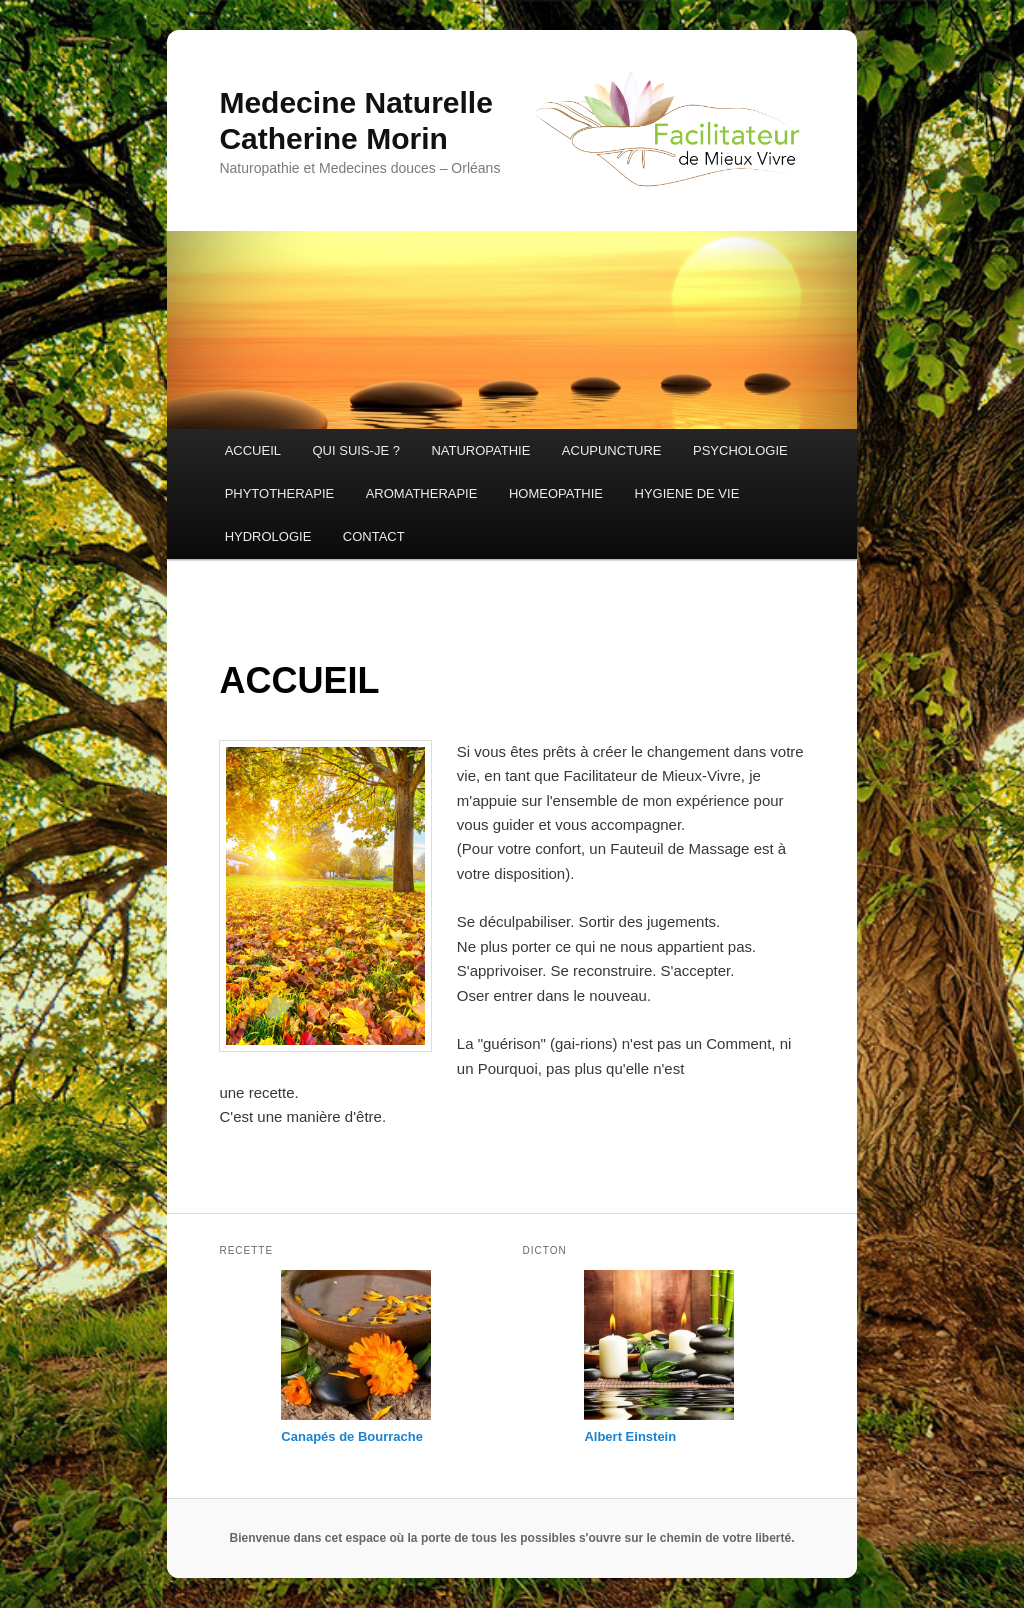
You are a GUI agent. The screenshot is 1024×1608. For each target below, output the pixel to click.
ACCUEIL (253, 450)
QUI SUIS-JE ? (355, 450)
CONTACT (374, 536)
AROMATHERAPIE (422, 493)
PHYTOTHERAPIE (280, 493)
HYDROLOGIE (268, 536)
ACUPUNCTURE (612, 450)
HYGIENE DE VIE (687, 493)
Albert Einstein (630, 1436)
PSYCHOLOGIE (740, 450)
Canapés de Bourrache (352, 1436)
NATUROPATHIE (480, 450)
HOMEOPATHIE (556, 493)
